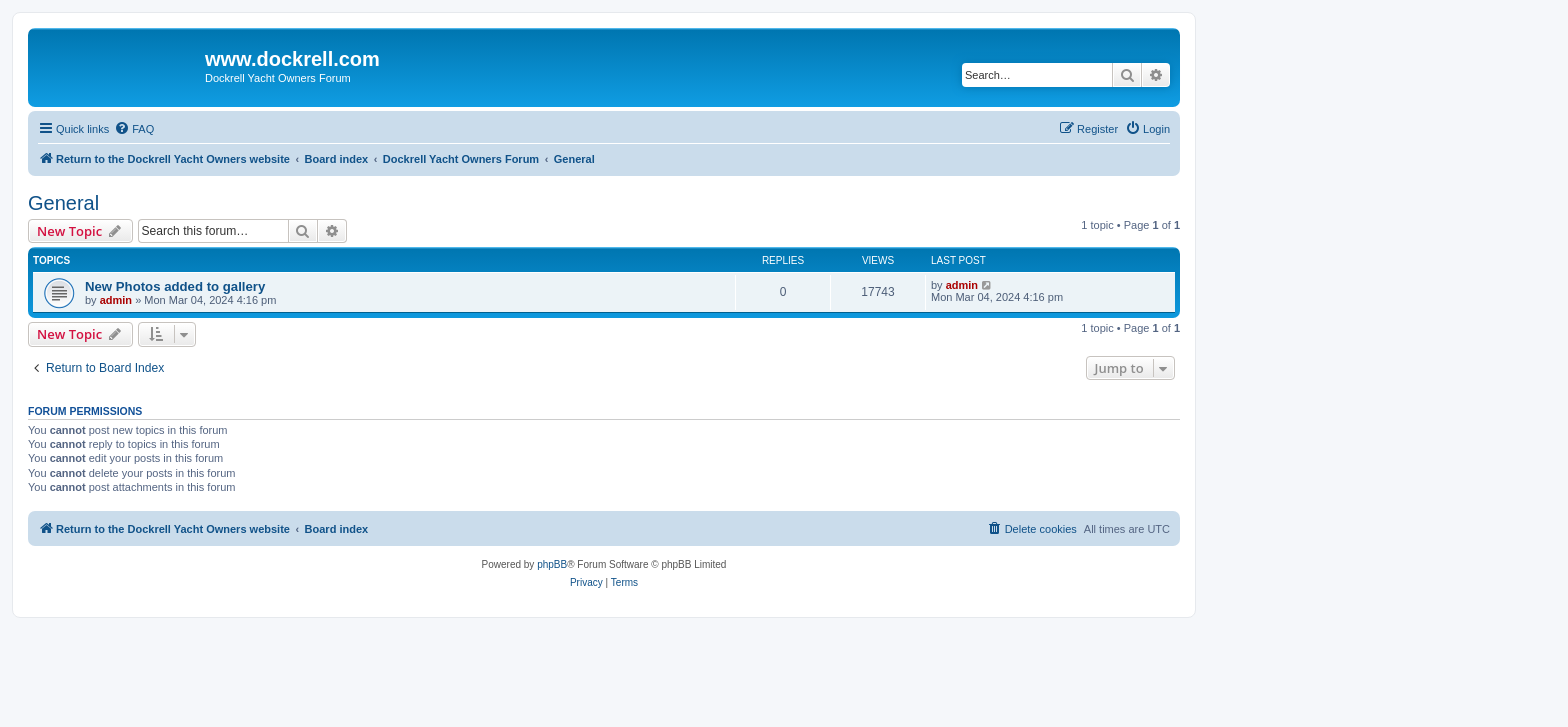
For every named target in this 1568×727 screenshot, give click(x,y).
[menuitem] (134, 129)
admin (116, 300)
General (63, 203)
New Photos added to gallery (175, 286)
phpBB (552, 564)
